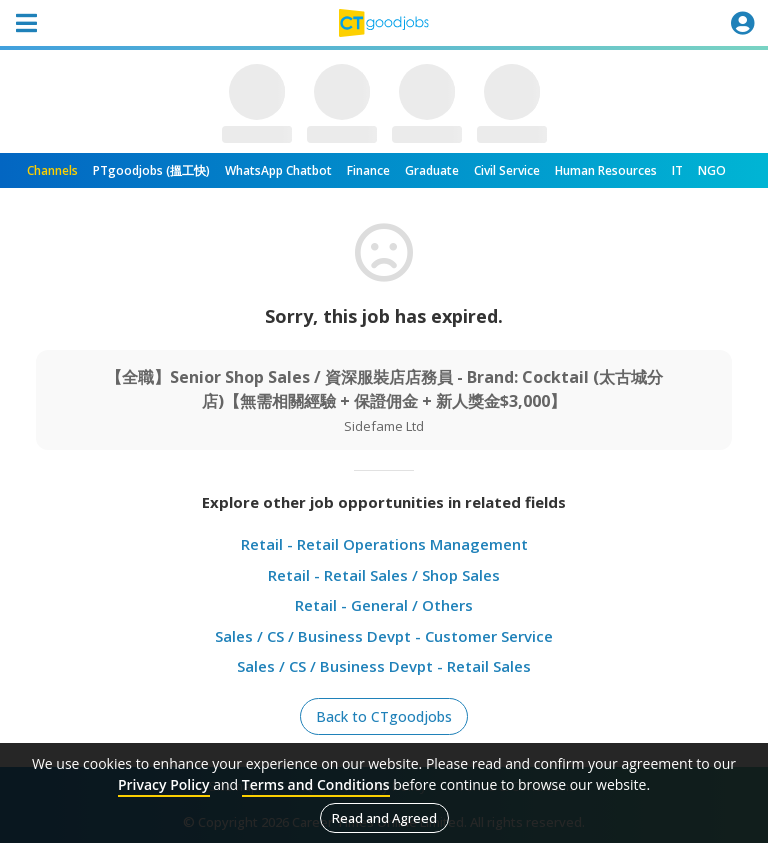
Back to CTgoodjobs (384, 716)
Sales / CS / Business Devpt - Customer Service (384, 636)
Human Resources (606, 170)
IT (677, 170)
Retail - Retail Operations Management (384, 544)
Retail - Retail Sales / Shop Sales (384, 575)
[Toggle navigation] (26, 23)
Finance (368, 170)
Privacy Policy (164, 784)
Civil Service (507, 170)
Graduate (432, 170)
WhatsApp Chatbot (278, 170)
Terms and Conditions (316, 784)
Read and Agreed (384, 818)
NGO (712, 170)
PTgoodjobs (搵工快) (151, 170)
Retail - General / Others (384, 605)
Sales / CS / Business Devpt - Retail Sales (384, 666)
